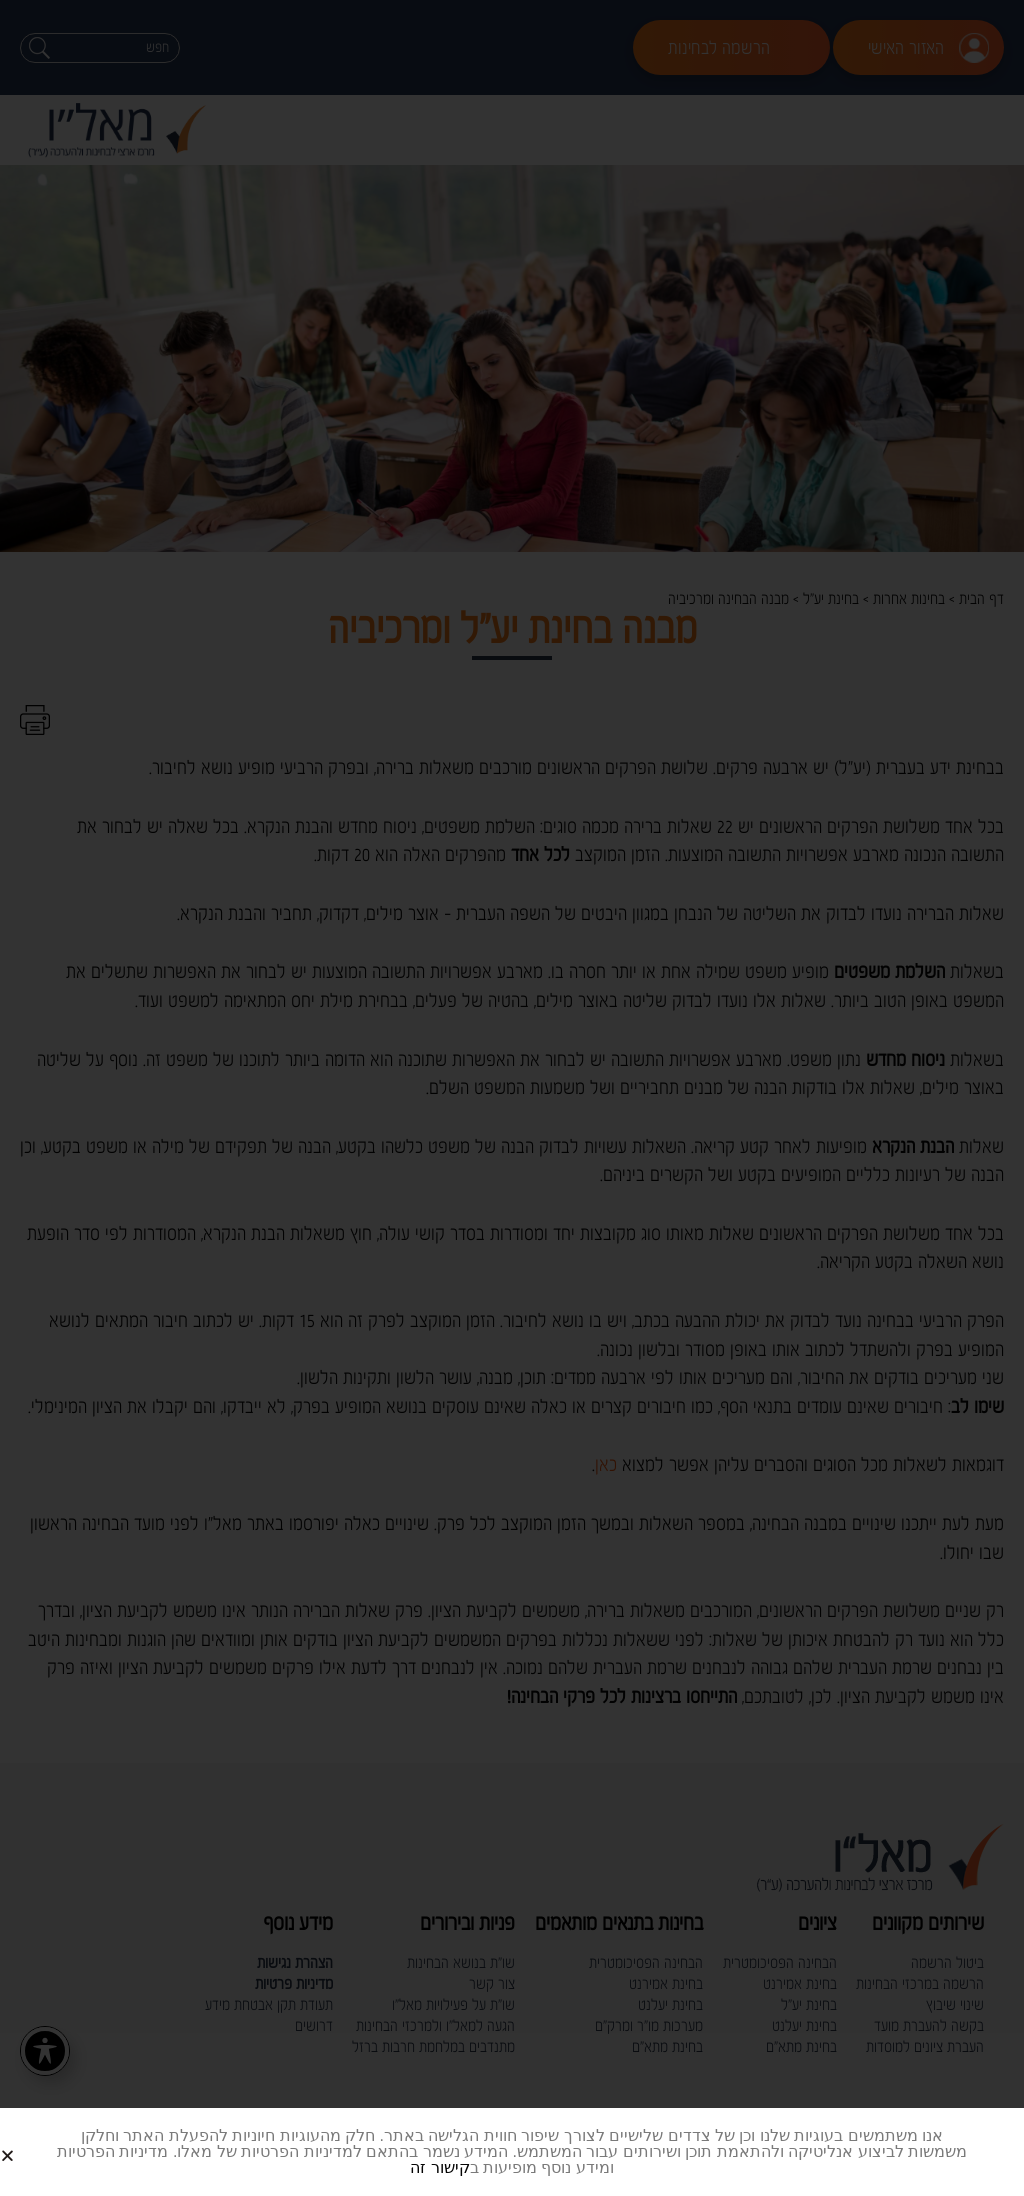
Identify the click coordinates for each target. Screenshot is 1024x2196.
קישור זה (439, 2167)
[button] (31, 2139)
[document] (512, 1098)
